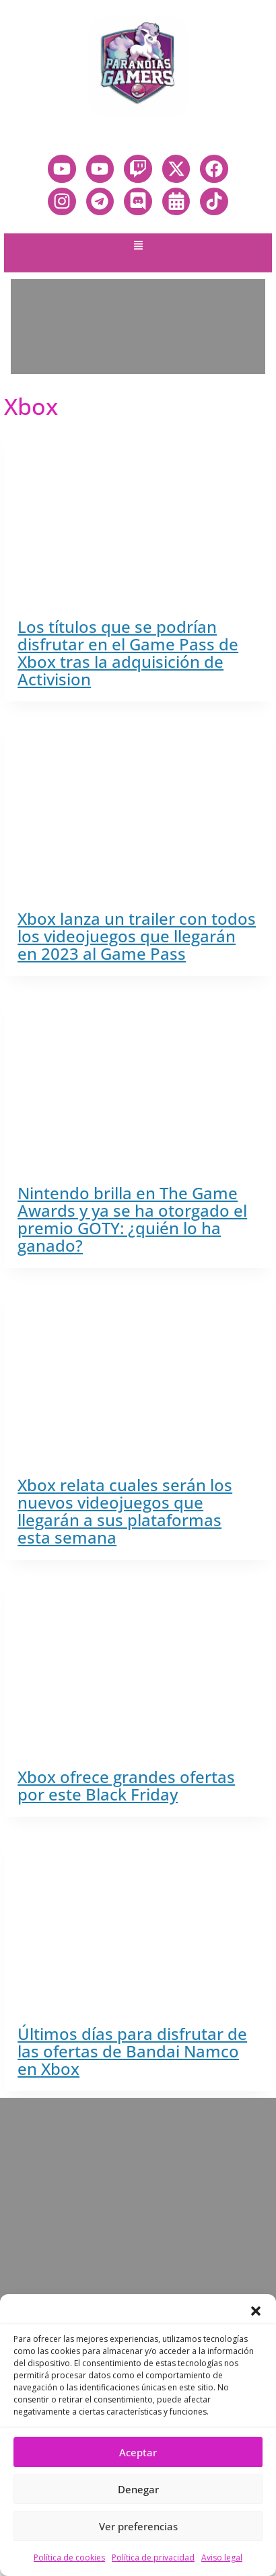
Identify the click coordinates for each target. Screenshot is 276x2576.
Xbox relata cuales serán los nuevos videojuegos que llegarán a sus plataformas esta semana (125, 1511)
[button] (256, 2311)
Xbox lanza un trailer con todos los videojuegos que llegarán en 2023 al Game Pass (137, 935)
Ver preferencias (138, 2526)
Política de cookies (69, 2557)
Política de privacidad (153, 2557)
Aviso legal (221, 2557)
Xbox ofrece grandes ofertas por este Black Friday (126, 1785)
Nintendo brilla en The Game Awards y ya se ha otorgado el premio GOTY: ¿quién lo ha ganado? (132, 1219)
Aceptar (138, 2452)
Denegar (138, 2489)
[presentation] (138, 515)
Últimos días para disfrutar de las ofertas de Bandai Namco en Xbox (132, 2051)
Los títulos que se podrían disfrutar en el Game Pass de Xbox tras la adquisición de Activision (128, 652)
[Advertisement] (138, 326)
